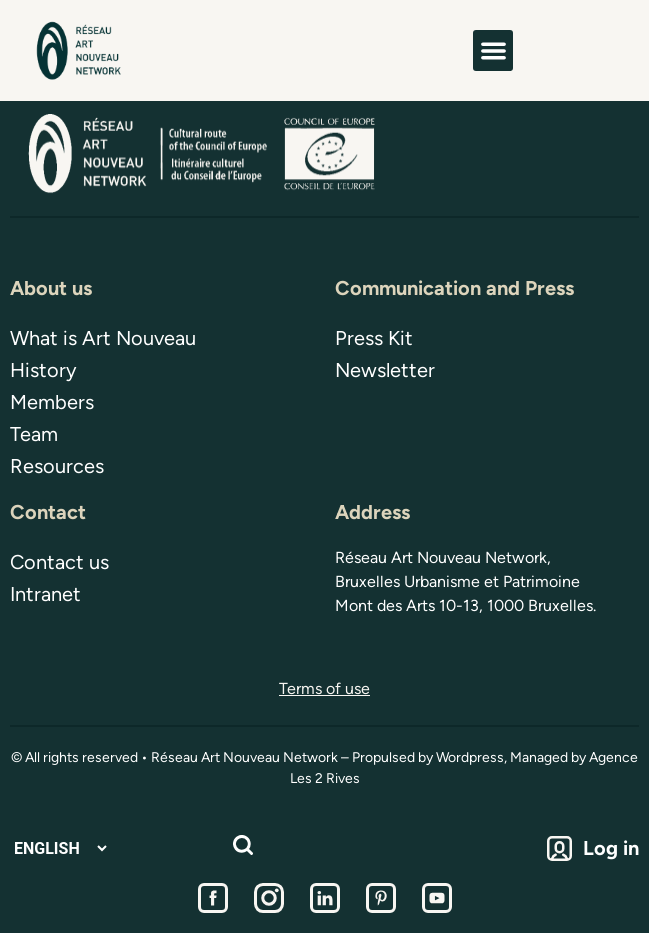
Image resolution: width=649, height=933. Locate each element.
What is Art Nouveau (103, 338)
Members (52, 402)
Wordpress (470, 757)
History (43, 370)
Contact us (59, 562)
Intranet (45, 594)
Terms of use (324, 688)
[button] (493, 50)
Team (34, 434)
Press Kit (374, 338)
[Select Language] (60, 848)
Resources (57, 466)
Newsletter (385, 370)
